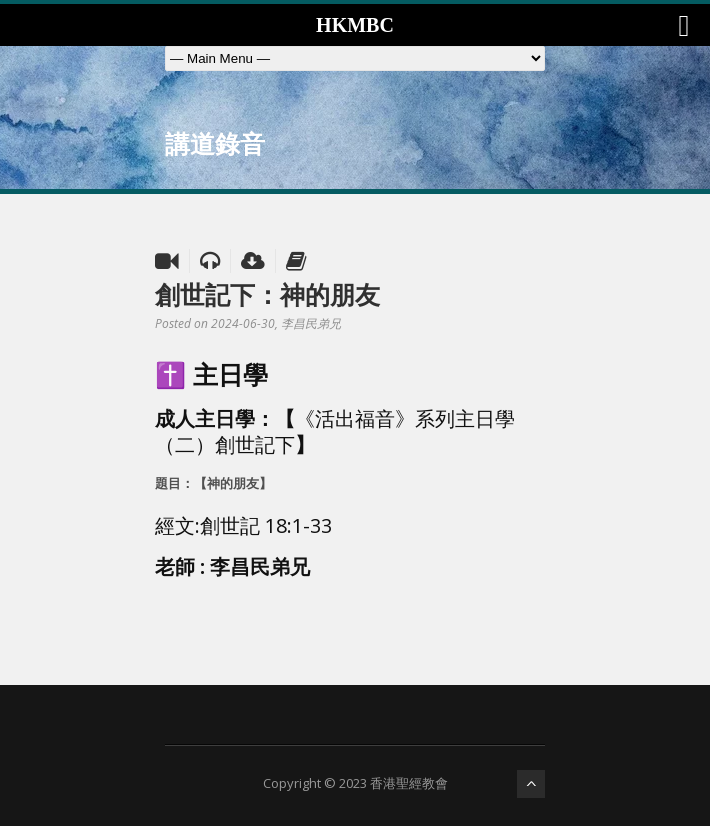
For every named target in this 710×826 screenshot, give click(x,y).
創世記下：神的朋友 (267, 294)
